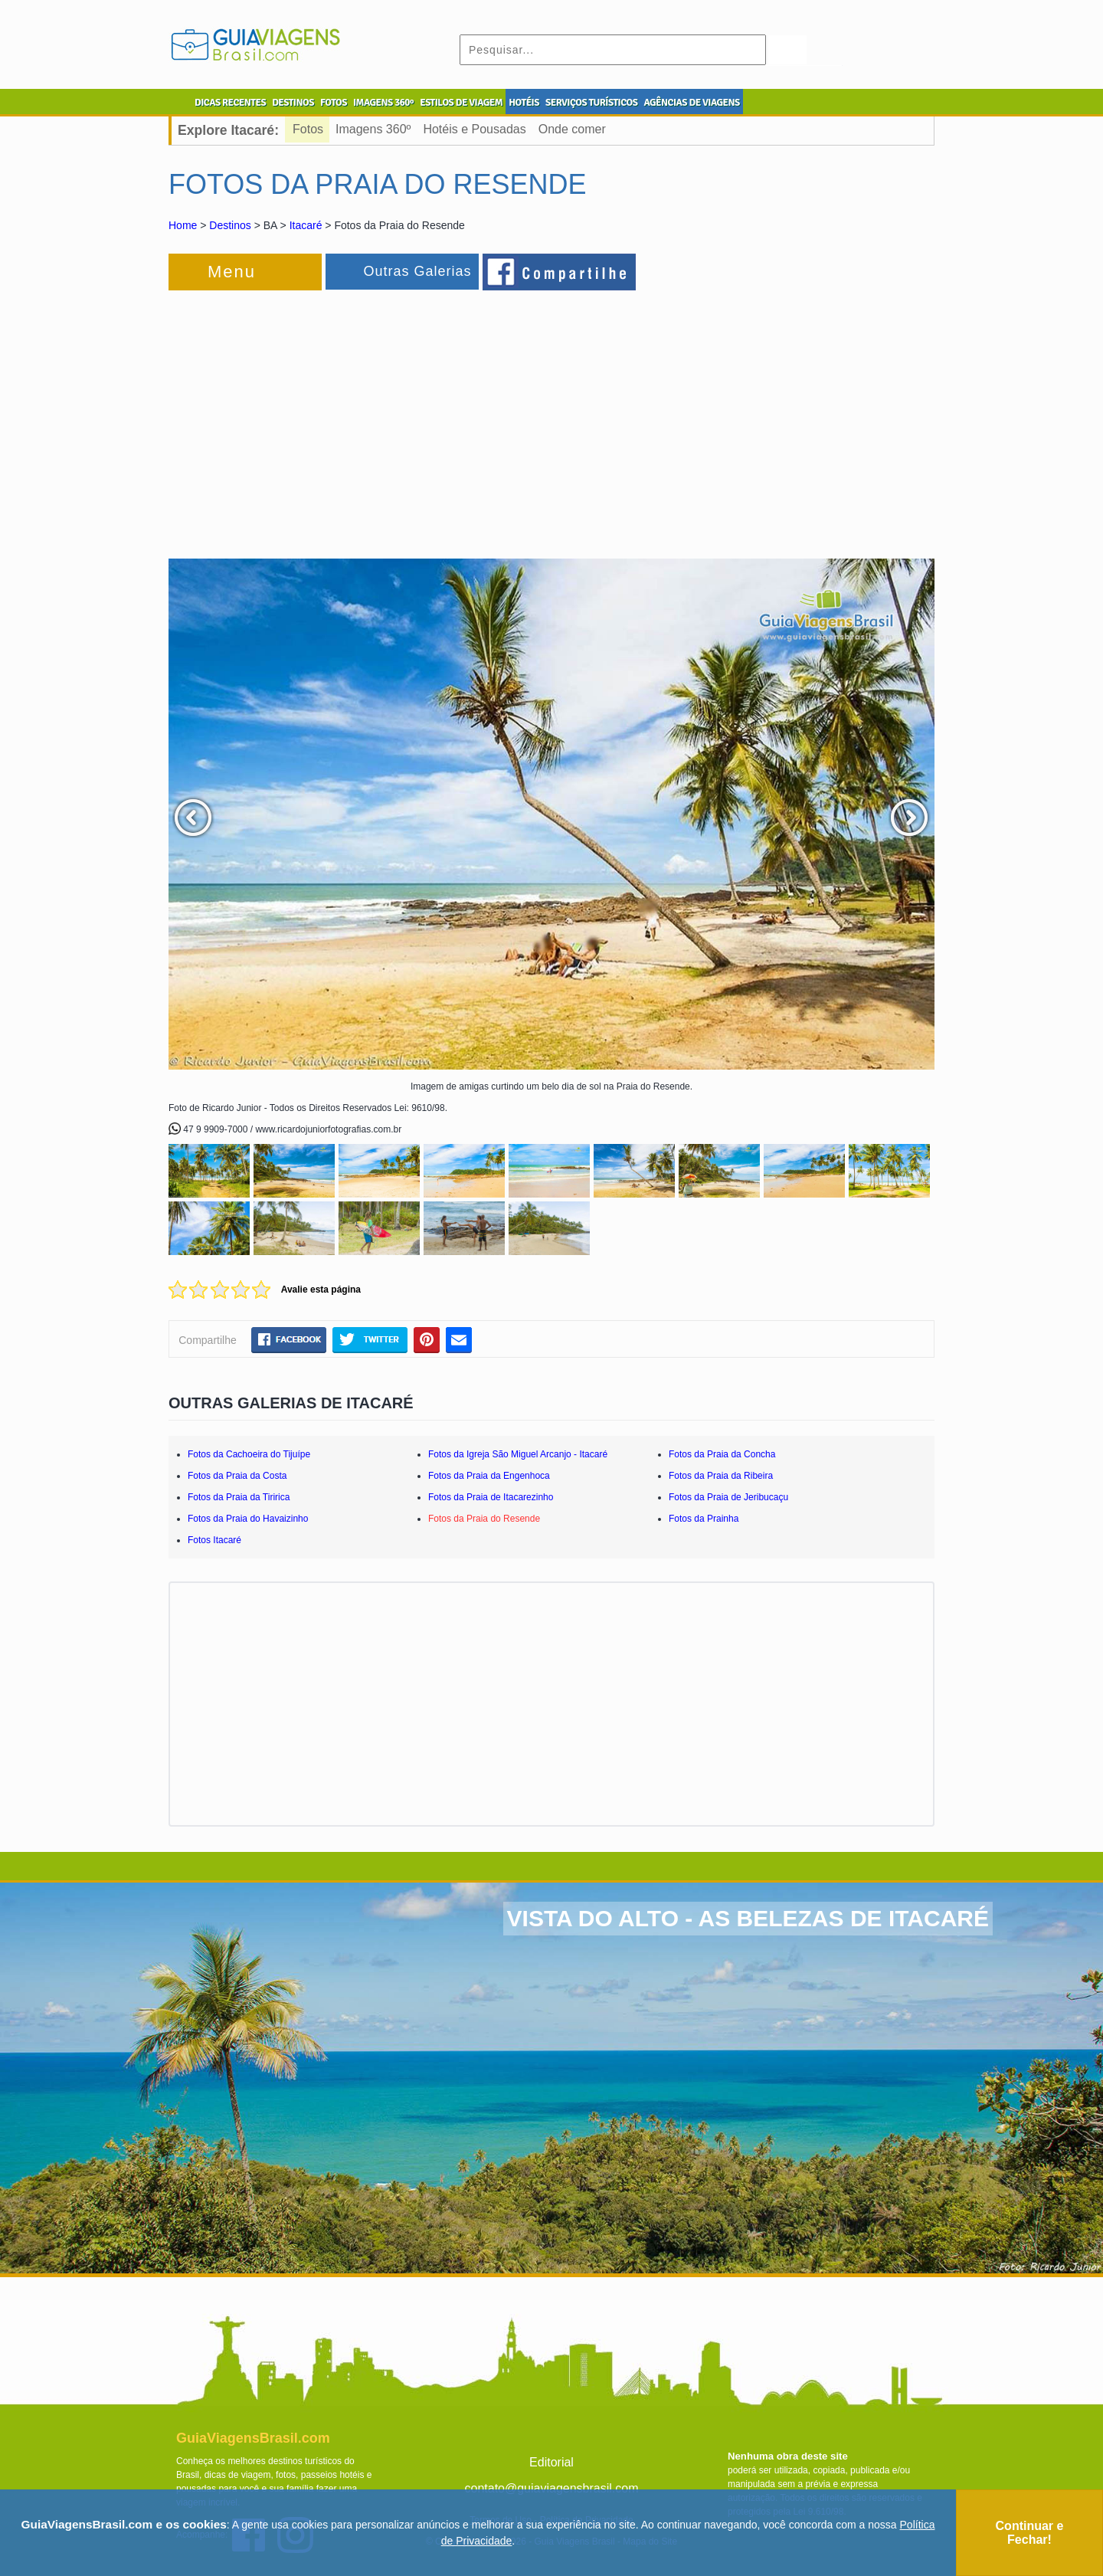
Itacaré (306, 225)
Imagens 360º (373, 129)
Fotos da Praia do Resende (484, 1518)
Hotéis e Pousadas (474, 129)
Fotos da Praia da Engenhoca (489, 1475)
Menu (232, 271)
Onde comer (572, 129)
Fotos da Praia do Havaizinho (248, 1518)
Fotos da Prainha (703, 1518)
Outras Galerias (417, 271)
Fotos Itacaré (214, 1540)
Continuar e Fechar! (1030, 2532)
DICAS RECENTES (230, 103)
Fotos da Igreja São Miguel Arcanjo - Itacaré (517, 1454)
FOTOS (333, 103)
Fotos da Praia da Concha (722, 1454)
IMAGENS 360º (383, 103)
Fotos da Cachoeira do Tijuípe (249, 1454)
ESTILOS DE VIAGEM (461, 103)
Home (183, 225)
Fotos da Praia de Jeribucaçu (728, 1497)
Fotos (308, 129)
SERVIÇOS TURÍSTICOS (591, 103)
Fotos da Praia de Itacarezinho (490, 1497)
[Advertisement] (335, 417)
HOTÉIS (524, 103)
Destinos (229, 225)
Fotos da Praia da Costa (237, 1475)
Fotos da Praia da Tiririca (239, 1497)
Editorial (551, 2462)
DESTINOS (293, 103)
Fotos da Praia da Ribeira (721, 1475)
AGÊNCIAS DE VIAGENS (691, 103)
